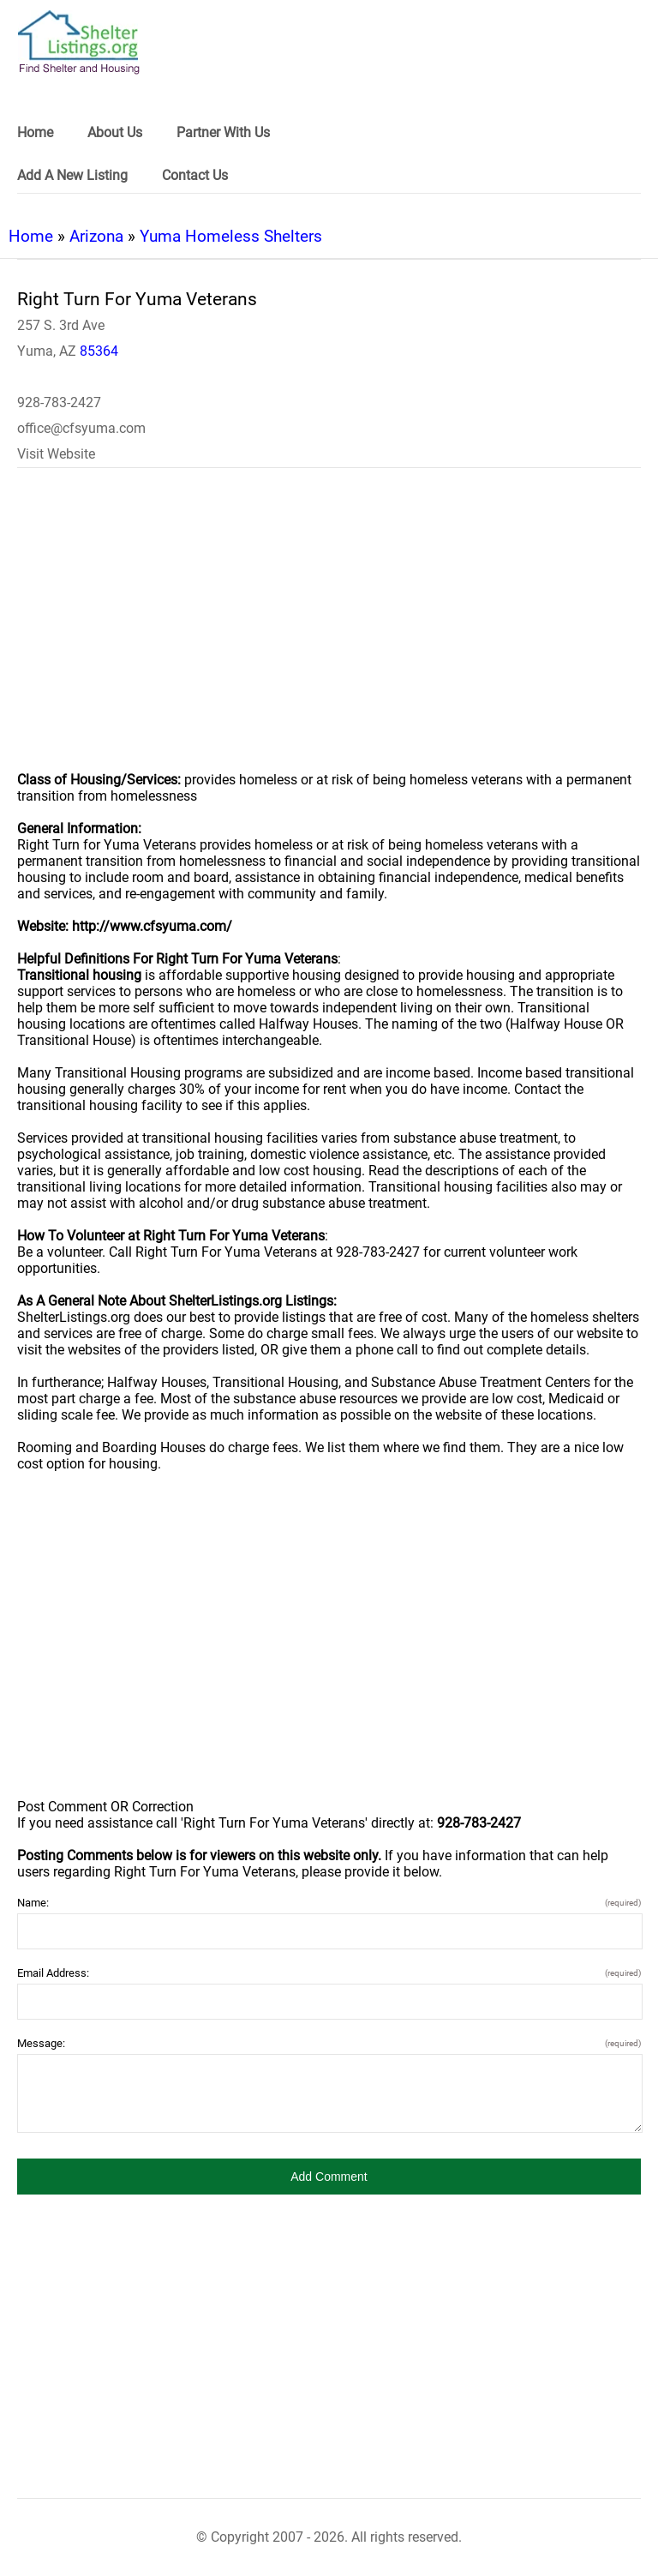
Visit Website (56, 454)
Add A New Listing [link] (72, 175)
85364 (99, 351)
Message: (329, 2043)
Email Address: (329, 1973)
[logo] (79, 42)
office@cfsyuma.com (81, 428)
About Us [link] (114, 132)
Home (31, 236)
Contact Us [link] (195, 175)
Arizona (96, 236)
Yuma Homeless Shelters (231, 236)
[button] (329, 2177)
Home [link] (35, 132)
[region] (329, 631)
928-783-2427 (59, 402)
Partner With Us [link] (223, 132)
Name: (329, 1902)
